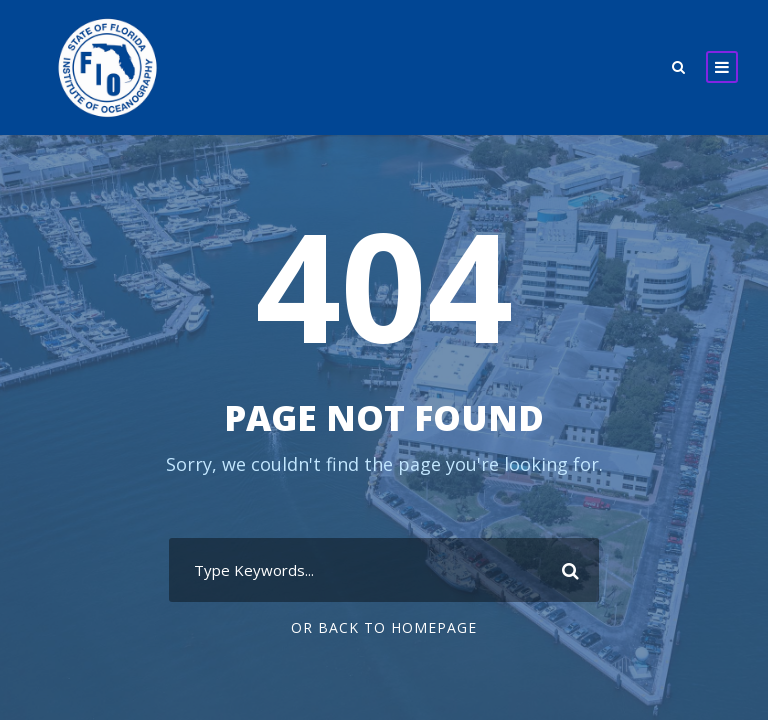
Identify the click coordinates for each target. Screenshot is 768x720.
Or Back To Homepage (384, 627)
